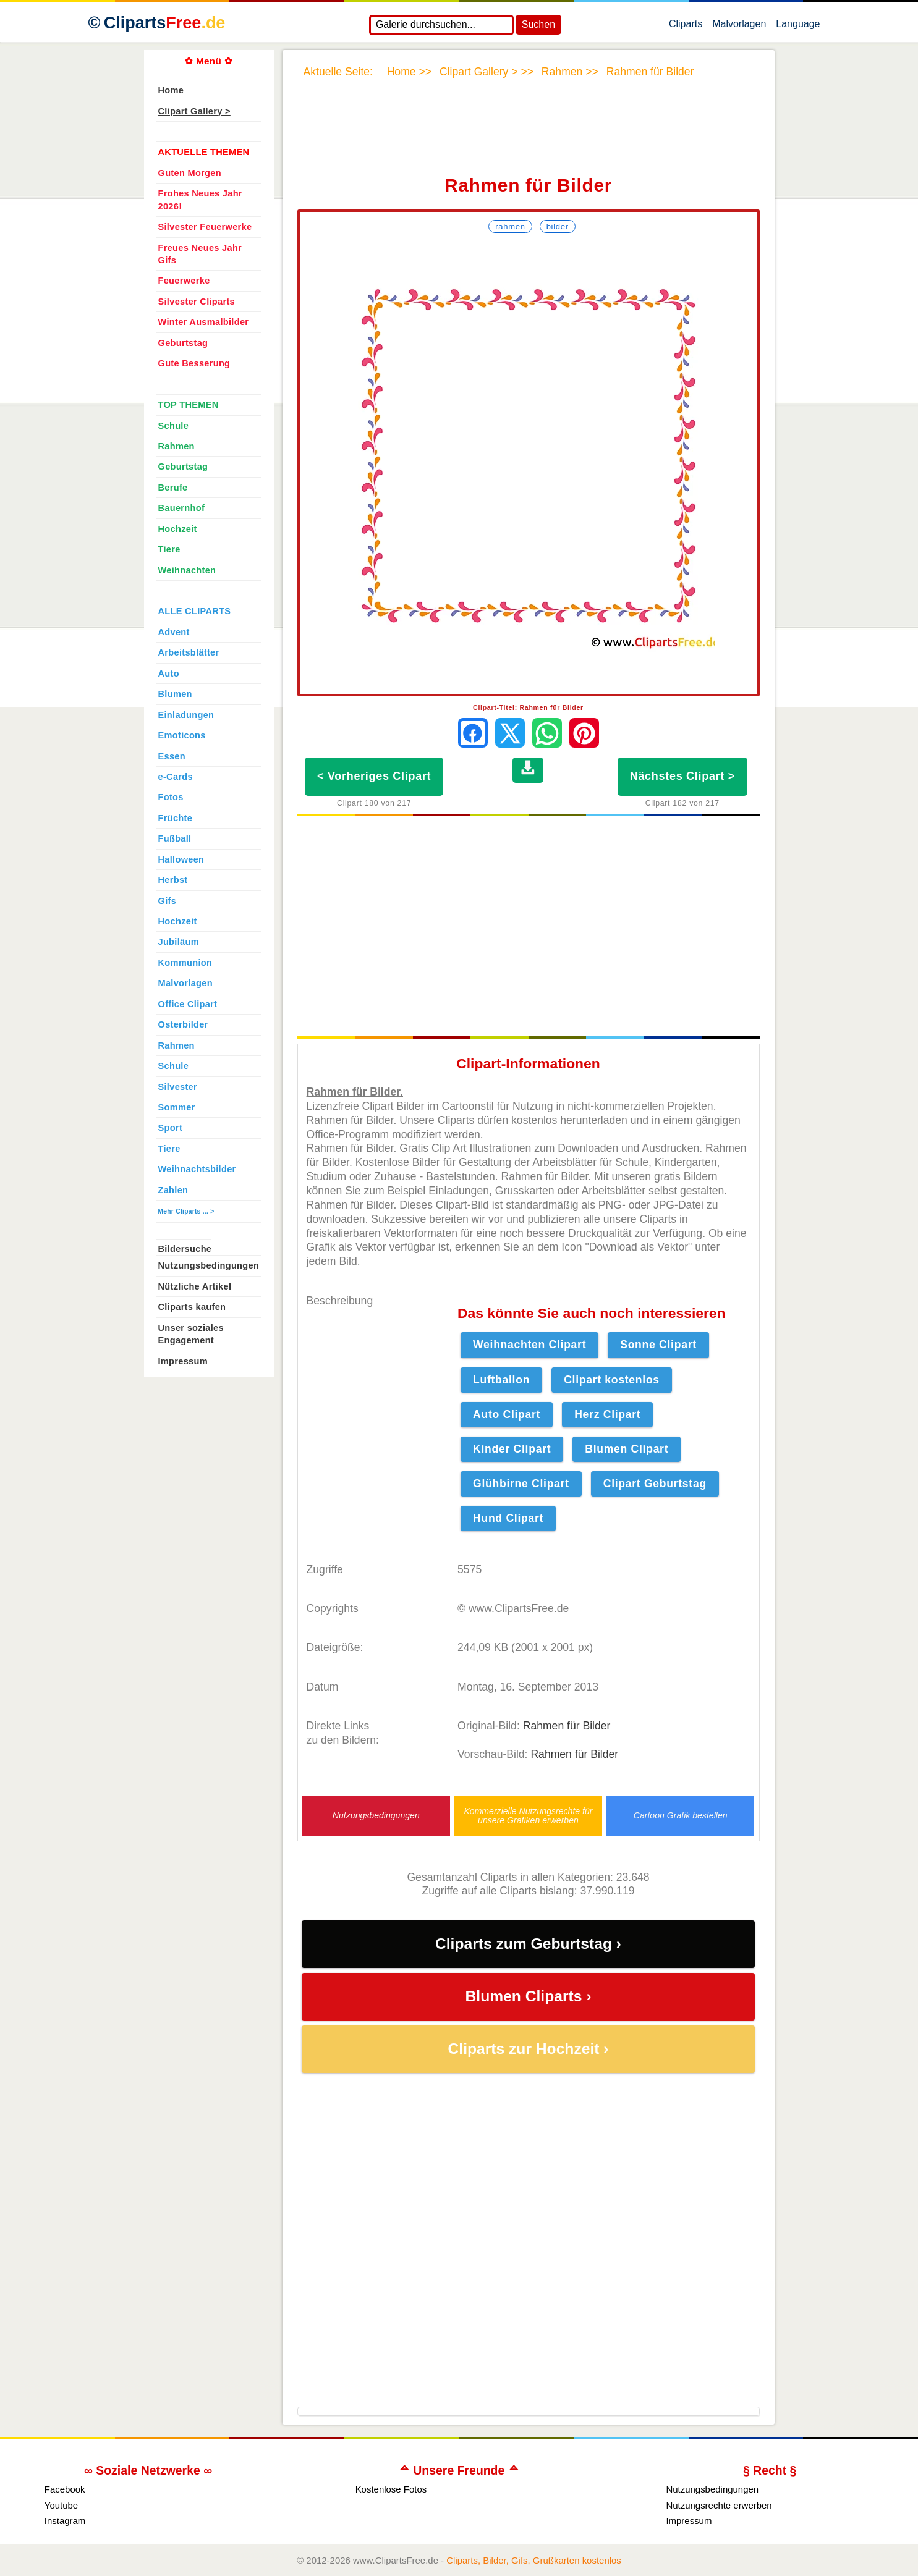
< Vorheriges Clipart (374, 776)
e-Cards (175, 777)
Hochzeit (177, 529)
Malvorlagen (739, 26)
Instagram (65, 2520)
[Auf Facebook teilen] (473, 733)
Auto (168, 673)
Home (171, 90)
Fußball (175, 838)
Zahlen (173, 1190)
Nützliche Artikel (195, 1286)
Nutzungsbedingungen (376, 1815)
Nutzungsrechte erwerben (718, 2505)
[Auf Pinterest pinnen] (584, 733)
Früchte (175, 818)
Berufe (173, 487)
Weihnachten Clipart (529, 1344)
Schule (173, 426)
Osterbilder (183, 1024)
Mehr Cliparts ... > (186, 1211)
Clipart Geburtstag (655, 1483)
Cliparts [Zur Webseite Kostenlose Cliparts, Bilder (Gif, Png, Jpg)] (165, 23)
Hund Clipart (508, 1518)
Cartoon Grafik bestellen (681, 1815)
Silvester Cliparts (197, 301)
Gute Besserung (194, 363)
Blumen (175, 694)
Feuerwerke (184, 280)
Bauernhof (181, 508)
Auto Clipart (506, 1414)
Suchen (538, 24)
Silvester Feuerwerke (205, 227)
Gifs (167, 901)
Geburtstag (183, 343)
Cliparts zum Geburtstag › (528, 1943)
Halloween (181, 859)
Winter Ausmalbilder (203, 322)
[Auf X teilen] (510, 733)
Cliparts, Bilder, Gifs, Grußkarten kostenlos (533, 2560)
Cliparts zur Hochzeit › (528, 2048)
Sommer (176, 1107)
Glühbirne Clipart (521, 1483)
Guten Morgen (189, 173)
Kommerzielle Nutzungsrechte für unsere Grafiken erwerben (528, 1816)
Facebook (65, 2489)
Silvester (177, 1087)
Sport (170, 1128)
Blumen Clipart (626, 1449)
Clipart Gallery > (194, 111)
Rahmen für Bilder (567, 1726)
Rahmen (510, 226)
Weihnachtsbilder (197, 1169)
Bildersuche (185, 1249)
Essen (171, 756)
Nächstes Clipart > (682, 776)
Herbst (173, 880)
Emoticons (182, 735)
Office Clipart (188, 1004)
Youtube (61, 2505)
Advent (174, 632)
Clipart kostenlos (612, 1380)
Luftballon (501, 1380)
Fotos (171, 797)
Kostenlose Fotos (391, 2489)
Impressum (183, 1361)
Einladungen (186, 715)
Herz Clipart (607, 1414)
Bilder (557, 226)
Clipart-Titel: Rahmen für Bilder (528, 707)
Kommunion (185, 963)
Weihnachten (187, 570)
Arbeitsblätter (188, 652)
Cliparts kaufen (192, 1307)
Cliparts (685, 26)
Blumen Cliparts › (528, 1996)
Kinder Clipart (512, 1449)
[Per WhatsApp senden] (547, 733)
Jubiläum (178, 942)
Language (798, 26)
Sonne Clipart (658, 1344)
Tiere (169, 549)
